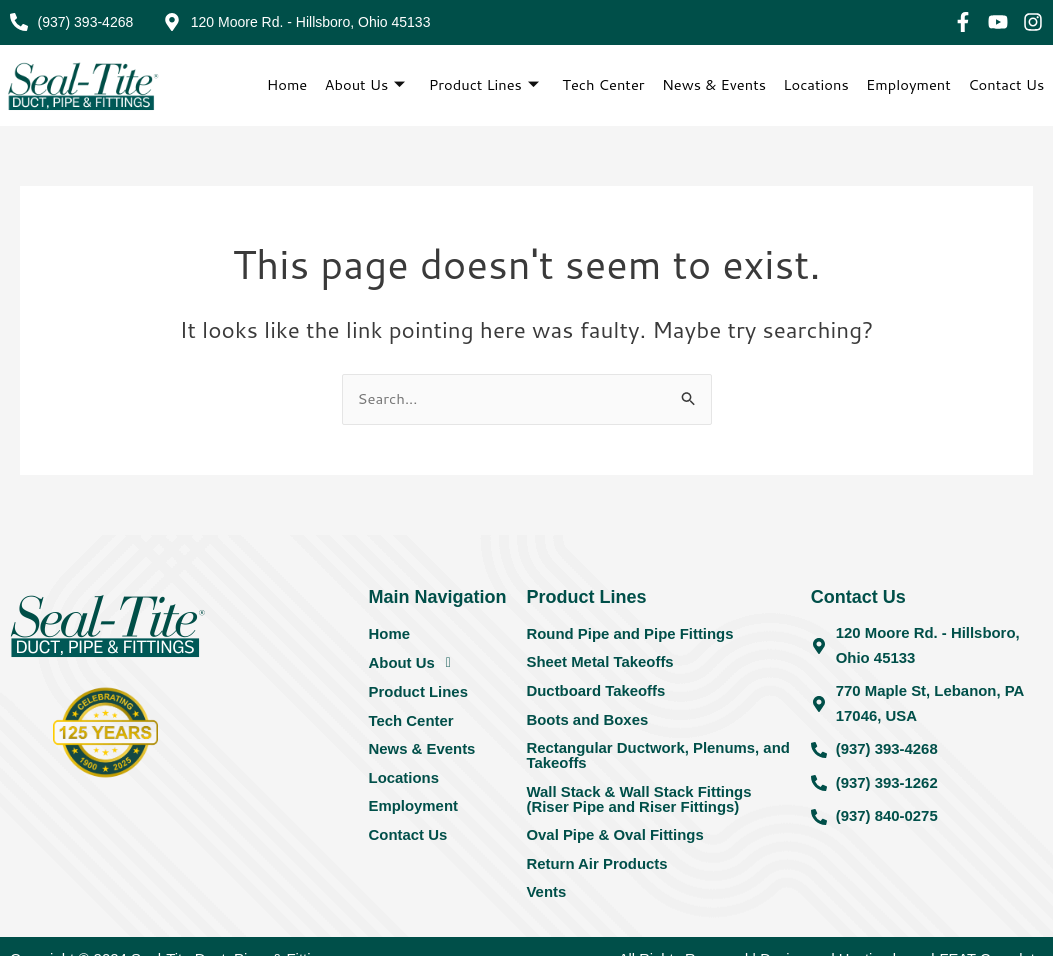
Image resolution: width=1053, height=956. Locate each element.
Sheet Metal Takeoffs (600, 663)
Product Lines (481, 85)
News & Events (713, 84)
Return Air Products (597, 867)
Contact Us (1006, 84)
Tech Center (602, 84)
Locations (815, 84)
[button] (440, 664)
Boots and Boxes (587, 721)
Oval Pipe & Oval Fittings (615, 838)
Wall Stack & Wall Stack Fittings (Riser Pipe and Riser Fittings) (639, 802)
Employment (908, 84)
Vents (546, 896)
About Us (362, 85)
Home (284, 84)
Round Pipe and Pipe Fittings (630, 634)
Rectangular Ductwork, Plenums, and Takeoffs (658, 758)
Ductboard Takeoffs (596, 692)
